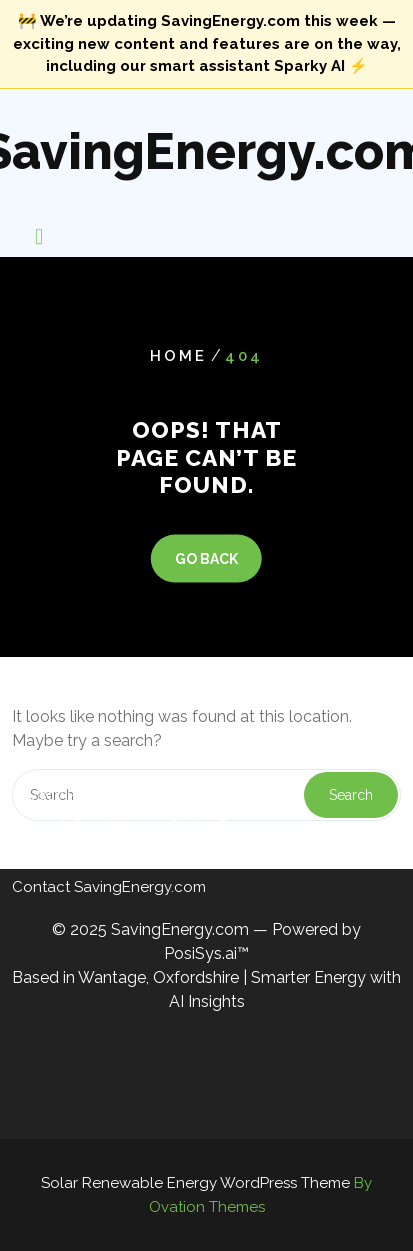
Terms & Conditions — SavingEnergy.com (157, 803)
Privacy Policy (61, 772)
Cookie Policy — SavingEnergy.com (138, 833)
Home (178, 356)
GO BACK (206, 558)
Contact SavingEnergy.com (109, 864)
